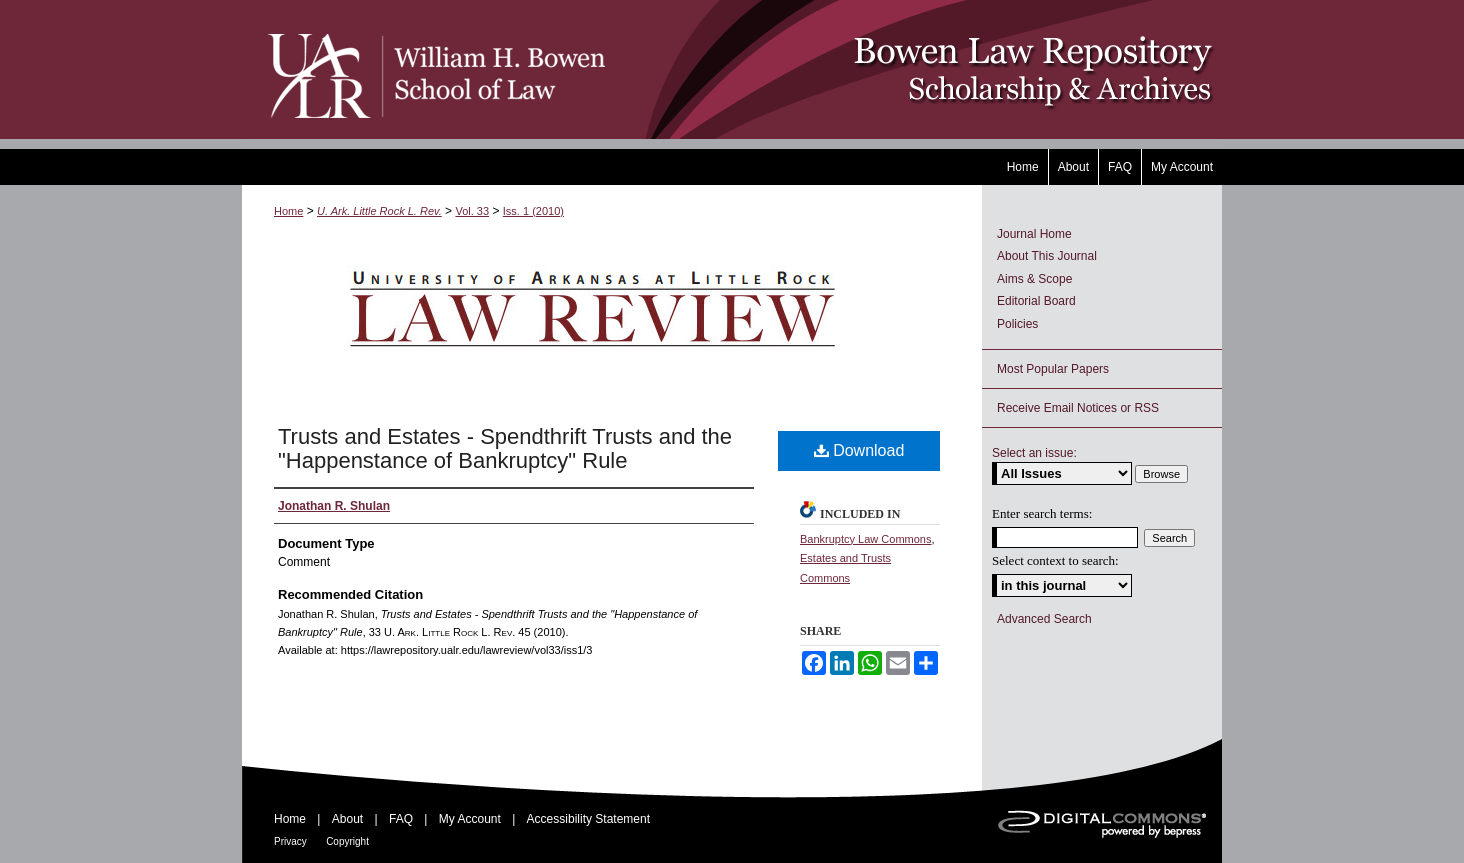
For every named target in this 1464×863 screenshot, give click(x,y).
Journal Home (1034, 234)
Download (859, 450)
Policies (1017, 324)
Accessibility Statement (588, 819)
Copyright (347, 841)
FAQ (401, 819)
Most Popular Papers (1053, 369)
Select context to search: (1055, 560)
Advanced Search (1044, 619)
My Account (470, 819)
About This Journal (1047, 256)
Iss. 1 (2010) (533, 211)
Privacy (290, 841)
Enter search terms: (1042, 513)
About (347, 819)
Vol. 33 (472, 211)
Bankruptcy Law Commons (865, 539)
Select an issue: (1034, 453)
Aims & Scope (1034, 279)
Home (288, 211)
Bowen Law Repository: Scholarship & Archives (914, 69)
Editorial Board (1036, 301)
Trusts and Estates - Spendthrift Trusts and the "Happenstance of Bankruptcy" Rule (505, 448)
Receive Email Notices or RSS (1078, 408)
